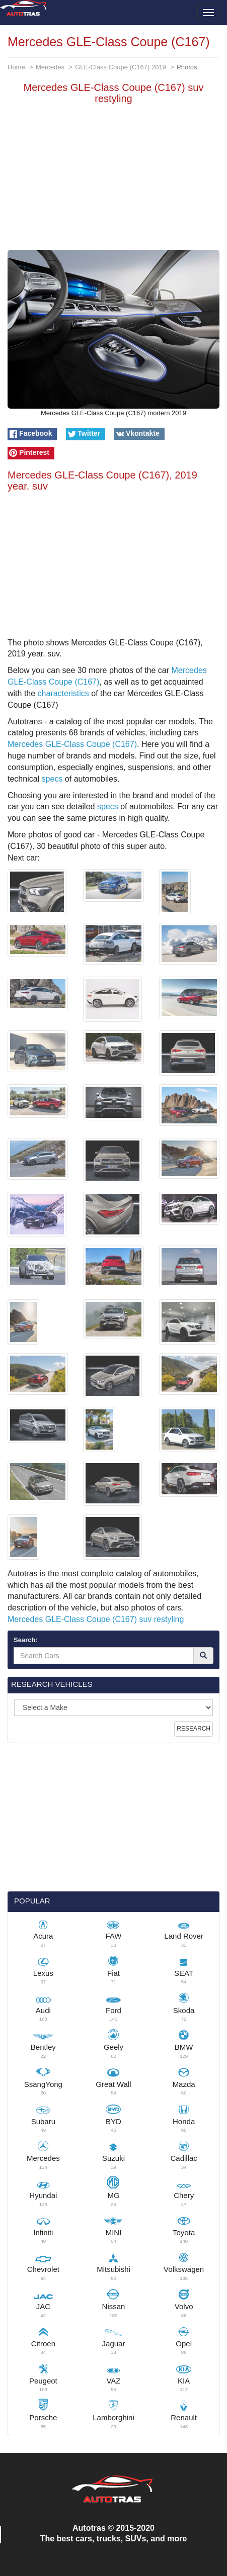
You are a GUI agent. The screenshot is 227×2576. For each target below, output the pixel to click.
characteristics (63, 693)
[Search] (203, 1655)
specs (52, 779)
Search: (26, 1640)
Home (16, 67)
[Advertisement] (113, 179)
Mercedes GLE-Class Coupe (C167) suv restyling (96, 1619)
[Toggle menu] (208, 12)
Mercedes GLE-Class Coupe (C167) (72, 744)
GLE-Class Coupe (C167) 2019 (120, 67)
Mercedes (50, 67)
